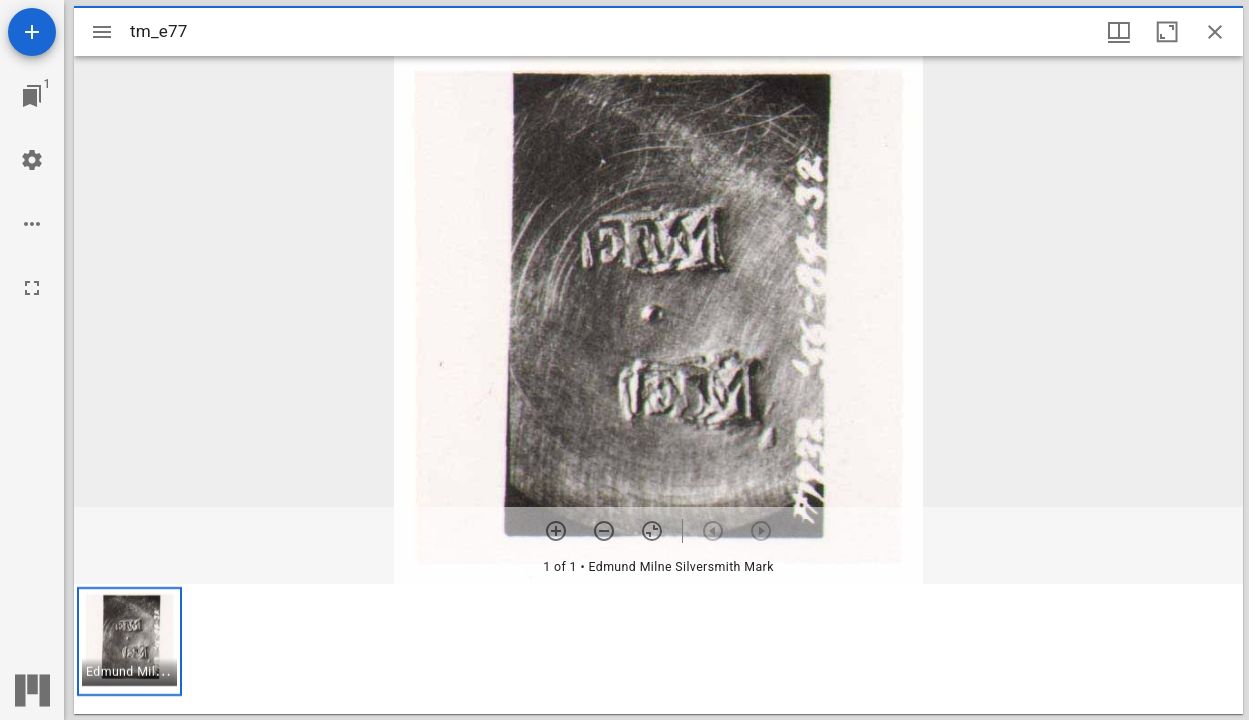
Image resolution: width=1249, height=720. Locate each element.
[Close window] (1215, 32)
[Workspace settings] (32, 160)
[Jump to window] (32, 96)
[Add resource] (32, 32)
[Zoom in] (556, 531)
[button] (129, 641)
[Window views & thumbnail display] (1119, 32)
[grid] (658, 649)
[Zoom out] (604, 531)
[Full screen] (32, 288)
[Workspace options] (32, 224)
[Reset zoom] (652, 531)
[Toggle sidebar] (102, 32)
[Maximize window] (1167, 32)
